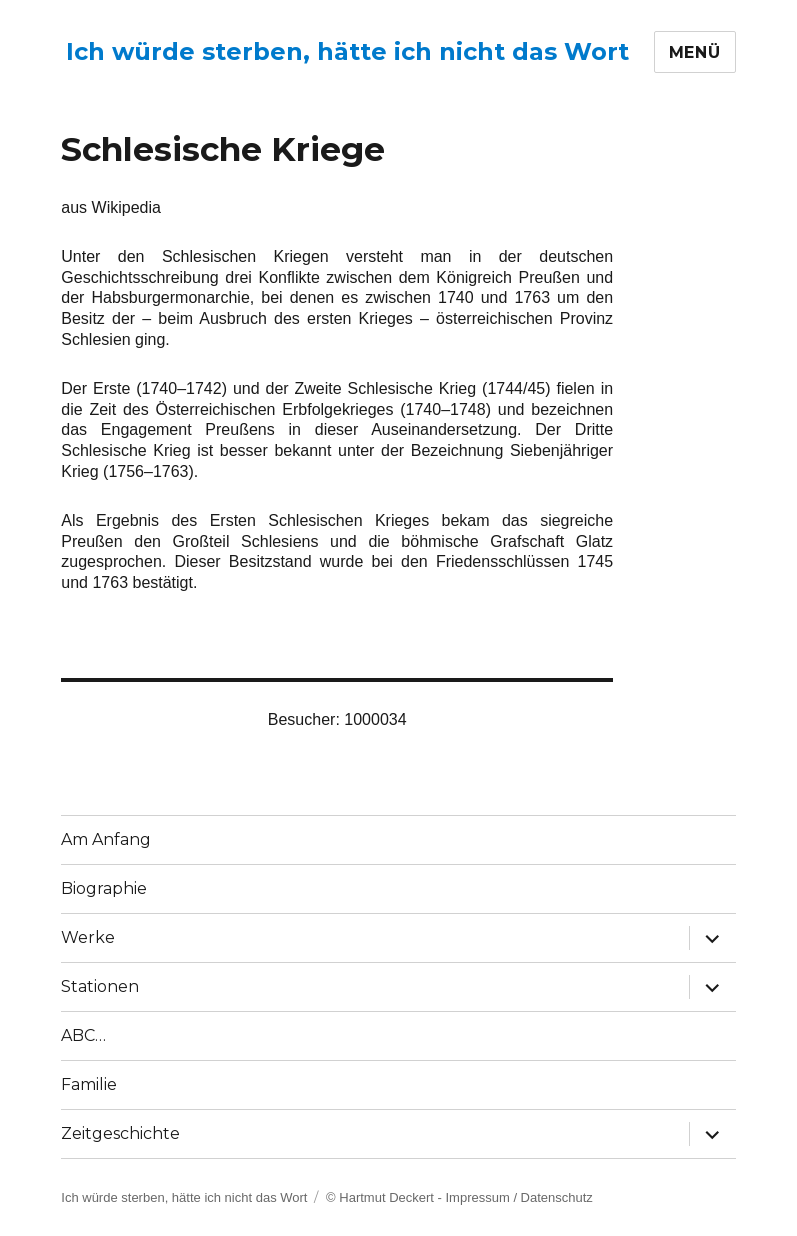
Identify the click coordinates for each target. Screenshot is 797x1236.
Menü (695, 52)
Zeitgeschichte (120, 1133)
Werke (88, 937)
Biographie (104, 888)
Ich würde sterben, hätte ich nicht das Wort (347, 51)
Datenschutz (557, 1197)
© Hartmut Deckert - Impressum (418, 1197)
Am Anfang (106, 839)
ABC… (83, 1035)
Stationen (100, 986)
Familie (89, 1084)
